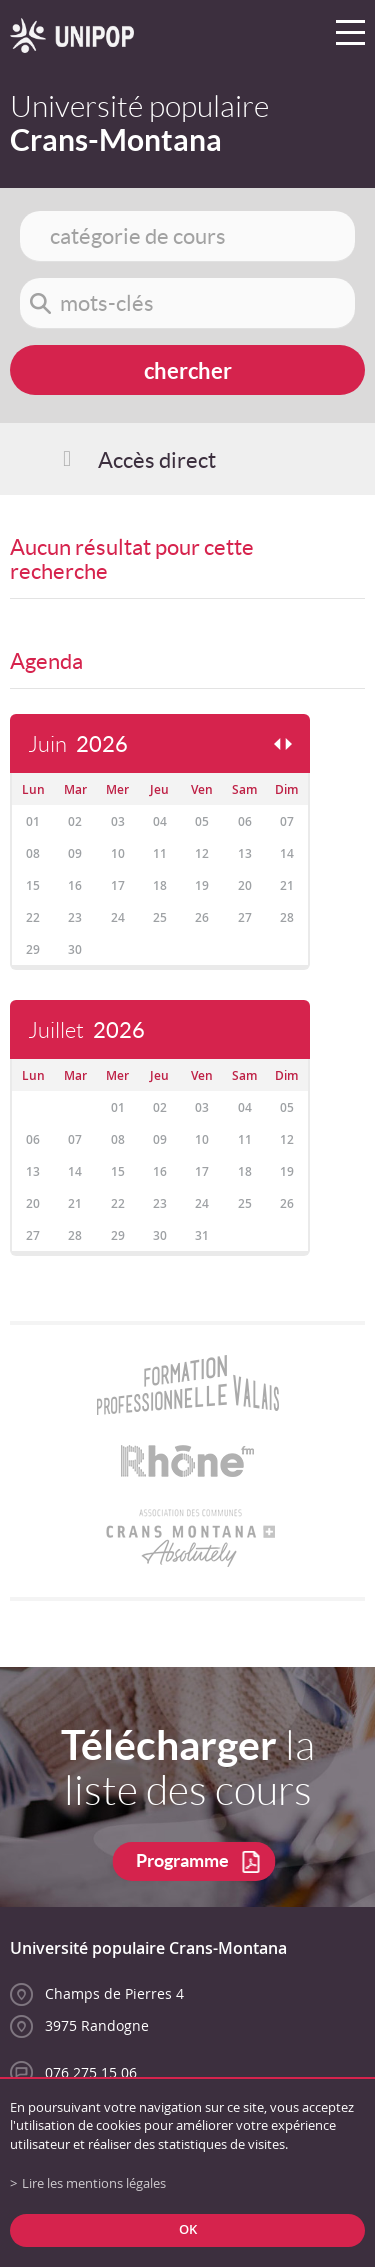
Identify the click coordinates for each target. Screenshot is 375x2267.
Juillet (86, 1030)
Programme (182, 1860)
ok (188, 2229)
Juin (78, 744)
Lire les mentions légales (94, 2183)
